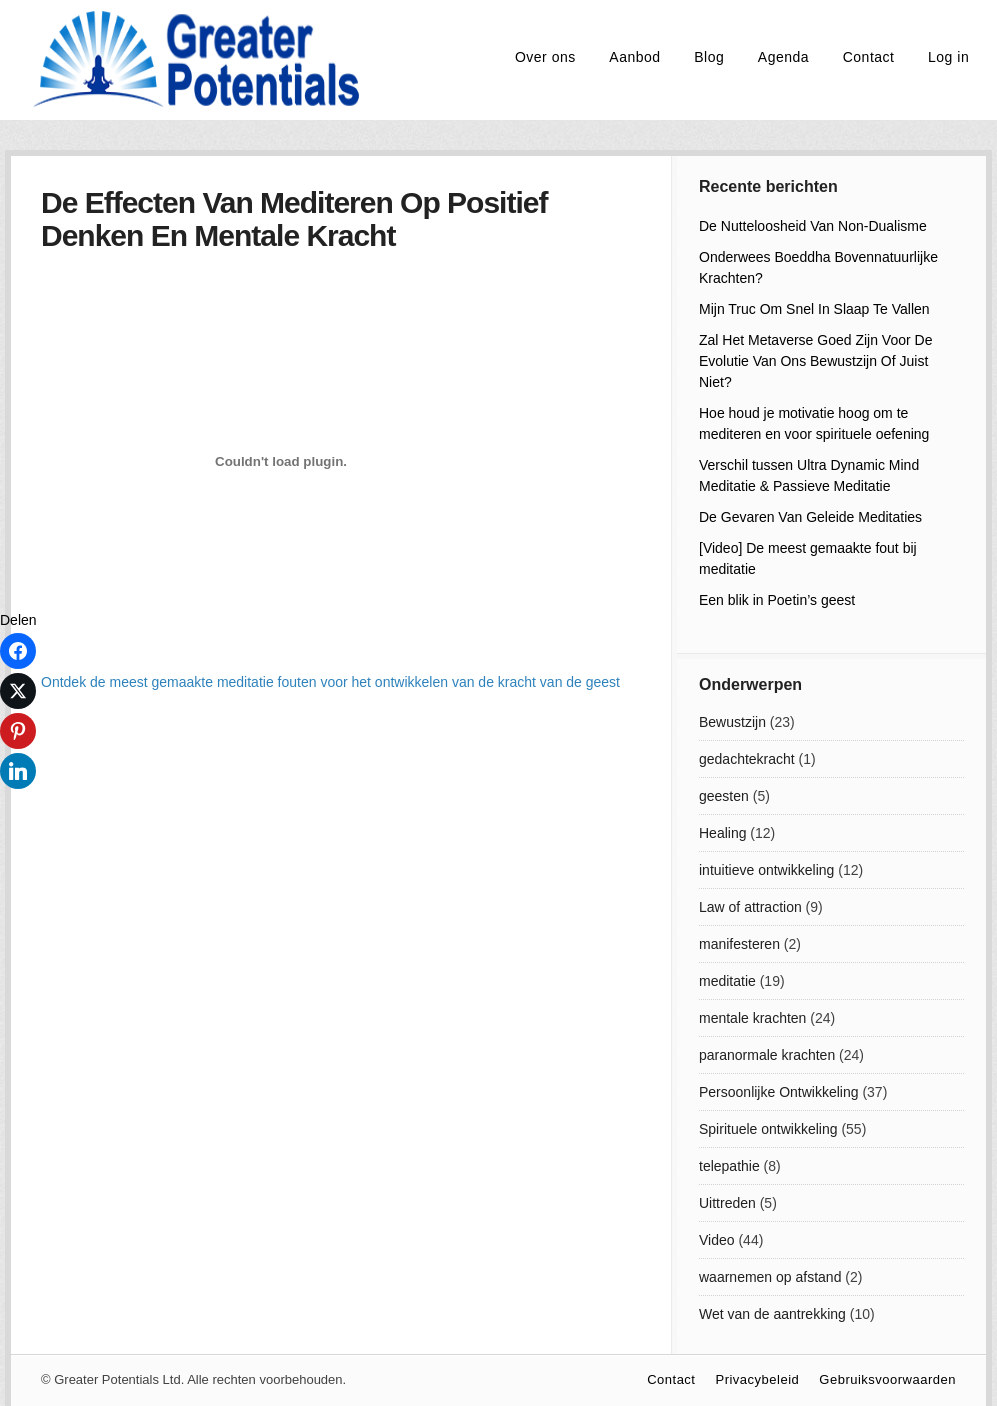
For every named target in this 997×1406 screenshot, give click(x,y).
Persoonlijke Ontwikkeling (779, 1092)
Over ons (545, 57)
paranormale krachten (767, 1055)
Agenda (783, 57)
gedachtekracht (747, 759)
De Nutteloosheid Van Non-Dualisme (813, 226)
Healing (722, 833)
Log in (948, 57)
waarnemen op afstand (770, 1277)
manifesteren (739, 944)
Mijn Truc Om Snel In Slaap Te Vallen (814, 309)
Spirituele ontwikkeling (768, 1129)
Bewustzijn (732, 722)
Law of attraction (750, 907)
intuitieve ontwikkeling (766, 870)
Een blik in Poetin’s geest (777, 600)
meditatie (727, 981)
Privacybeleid (757, 1379)
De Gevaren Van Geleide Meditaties (810, 517)
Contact (869, 57)
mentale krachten (752, 1018)
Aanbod (634, 57)
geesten (724, 796)
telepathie (729, 1166)
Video (717, 1240)
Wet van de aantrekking (772, 1314)
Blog (709, 57)
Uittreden (727, 1203)
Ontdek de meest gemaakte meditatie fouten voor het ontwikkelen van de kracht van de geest (330, 682)
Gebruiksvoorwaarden (887, 1379)
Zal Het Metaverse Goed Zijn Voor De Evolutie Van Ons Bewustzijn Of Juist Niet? (815, 361)
